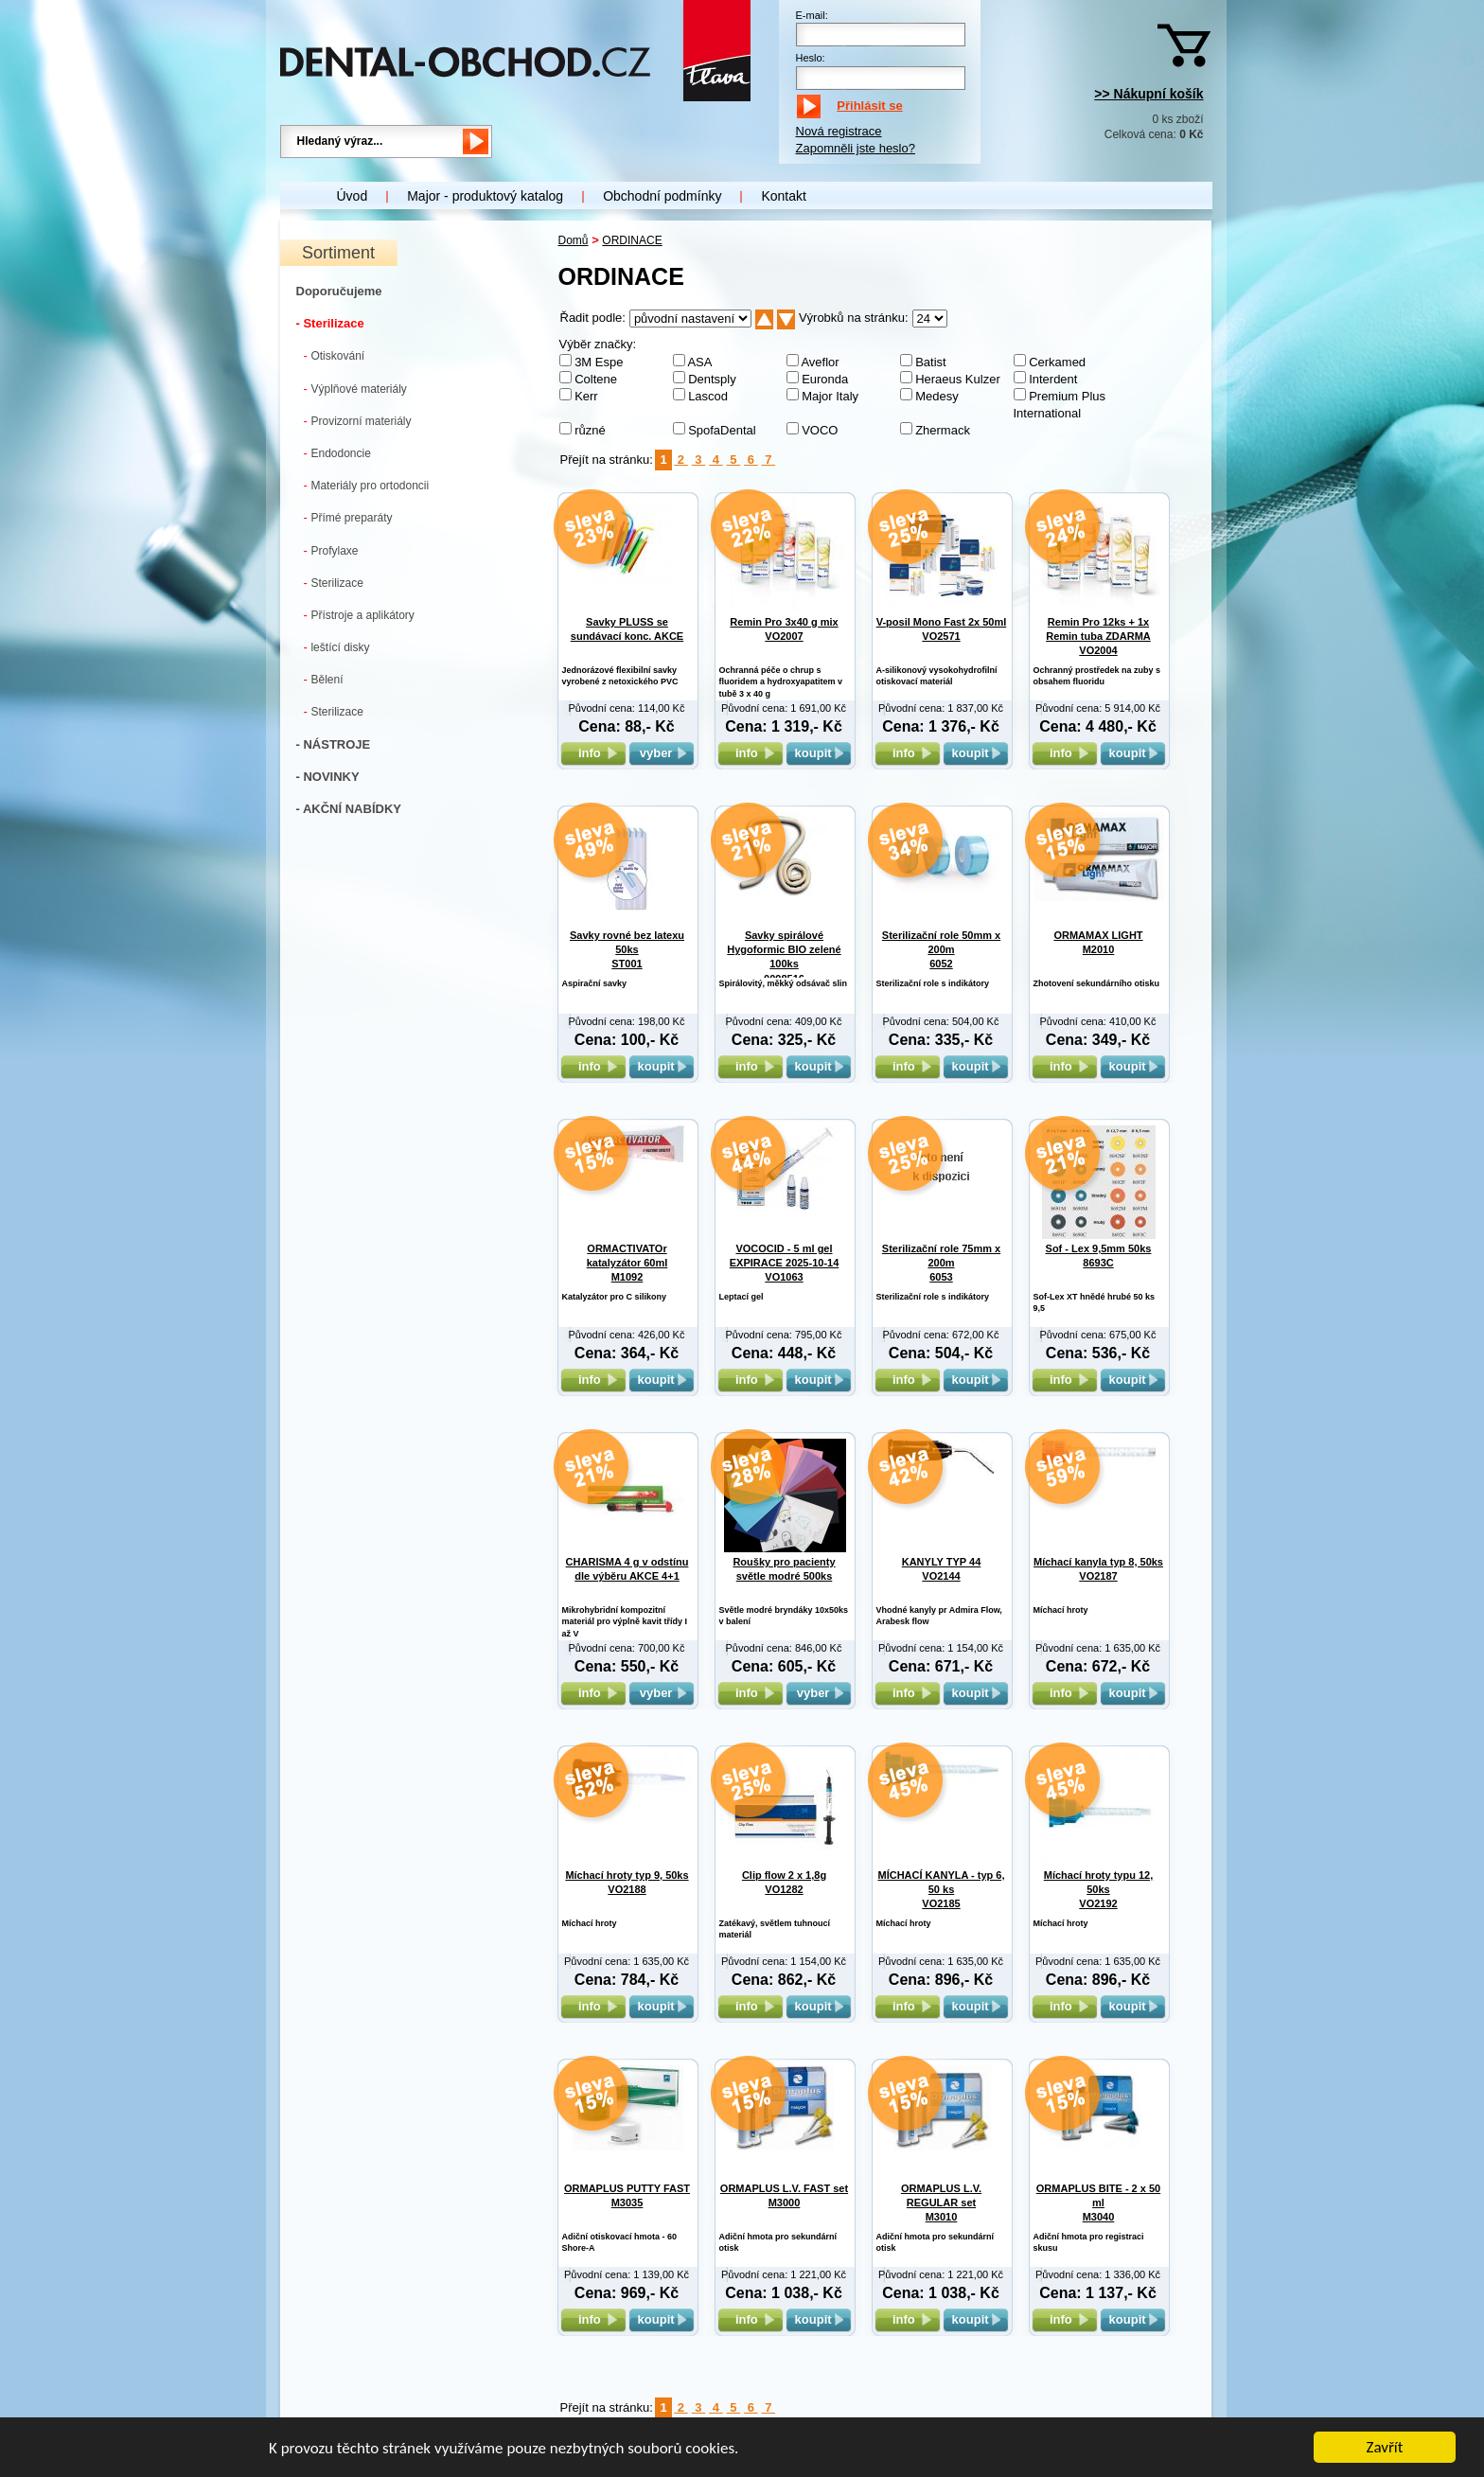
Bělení (324, 679)
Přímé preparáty (348, 517)
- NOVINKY (328, 777)
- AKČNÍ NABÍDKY (348, 809)
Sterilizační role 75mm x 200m (941, 1263)
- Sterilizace (330, 323)
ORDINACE (632, 240)
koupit (818, 753)
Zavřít (1385, 2448)
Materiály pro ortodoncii (367, 485)
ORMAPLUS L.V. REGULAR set (941, 2203)
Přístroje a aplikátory (359, 615)
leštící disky (337, 647)
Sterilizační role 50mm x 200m (941, 949)
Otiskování (334, 355)
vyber (661, 753)
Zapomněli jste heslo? (855, 148)
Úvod (352, 195)
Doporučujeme (339, 291)
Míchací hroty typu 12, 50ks (1099, 1889)
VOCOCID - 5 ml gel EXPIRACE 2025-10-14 (784, 1263)
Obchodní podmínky (662, 195)
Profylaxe (331, 550)
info (593, 753)
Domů (573, 240)
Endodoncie (337, 453)
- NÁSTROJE (333, 744)
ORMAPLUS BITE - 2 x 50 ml (1098, 2203)
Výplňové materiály (355, 388)
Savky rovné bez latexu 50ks (627, 949)
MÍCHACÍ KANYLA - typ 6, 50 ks (940, 1889)
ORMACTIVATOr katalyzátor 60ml (627, 1263)
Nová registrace (839, 131)
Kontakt (783, 195)
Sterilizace (333, 582)
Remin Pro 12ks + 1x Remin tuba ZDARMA (1098, 636)
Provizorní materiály (358, 421)
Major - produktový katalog (485, 195)
